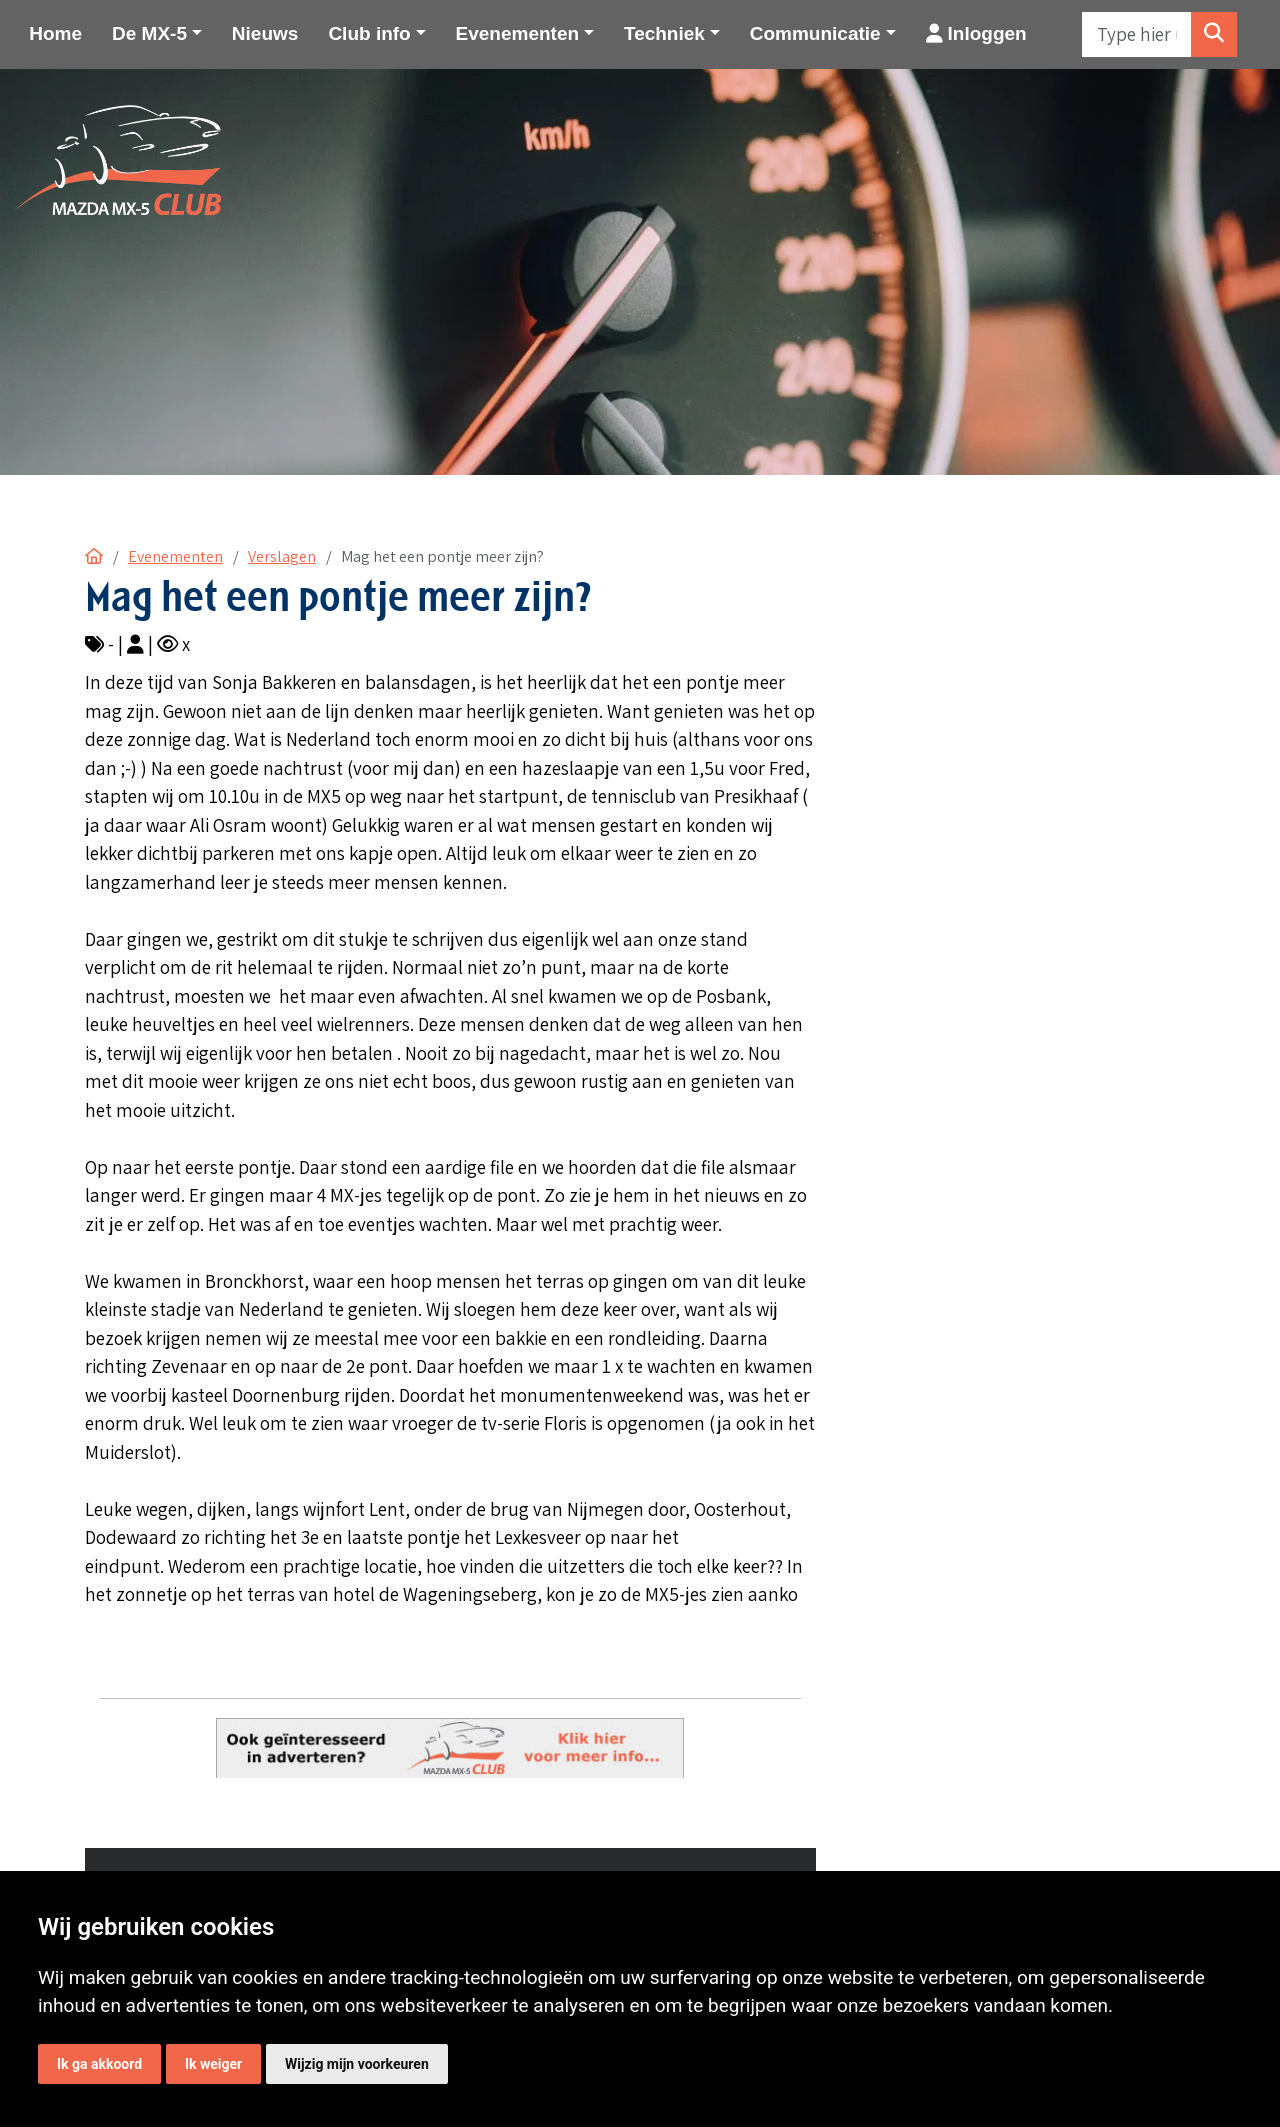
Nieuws (265, 33)
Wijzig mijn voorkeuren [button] (357, 2064)
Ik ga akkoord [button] (99, 2064)
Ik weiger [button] (213, 2064)
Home (55, 33)
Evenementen (175, 556)
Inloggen (976, 33)
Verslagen (282, 556)
